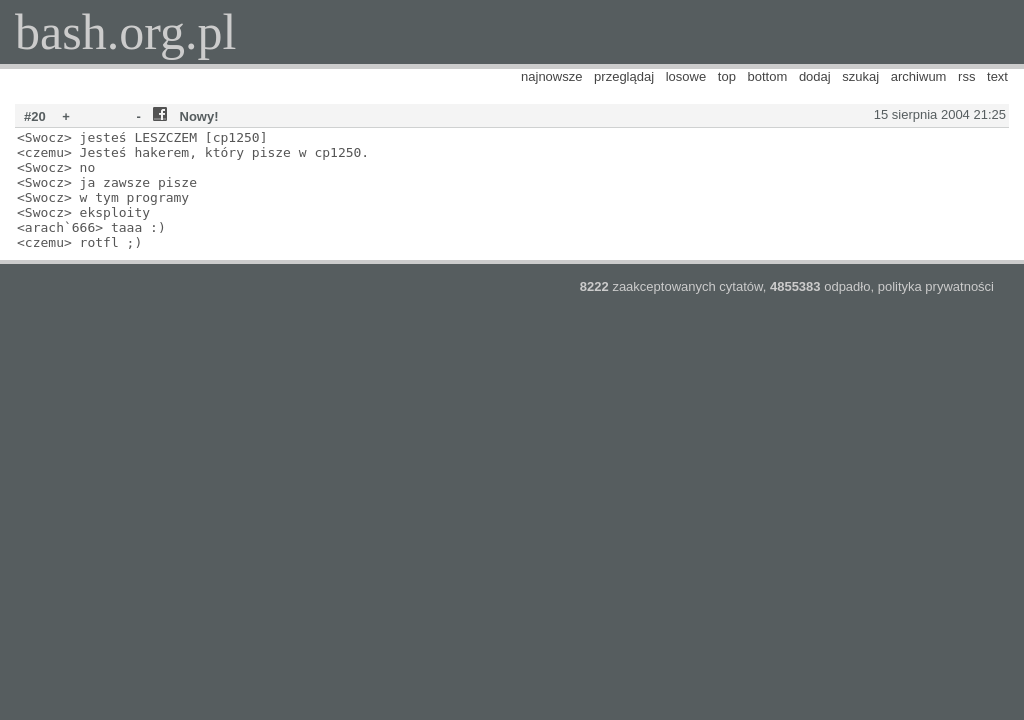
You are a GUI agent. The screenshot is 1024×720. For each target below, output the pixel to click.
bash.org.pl (125, 32)
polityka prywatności (936, 286)
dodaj (815, 76)
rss (966, 76)
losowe (686, 76)
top (727, 76)
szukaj (860, 76)
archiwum (919, 76)
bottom (768, 76)
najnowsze (551, 76)
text (997, 76)
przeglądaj (624, 76)
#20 (35, 116)
